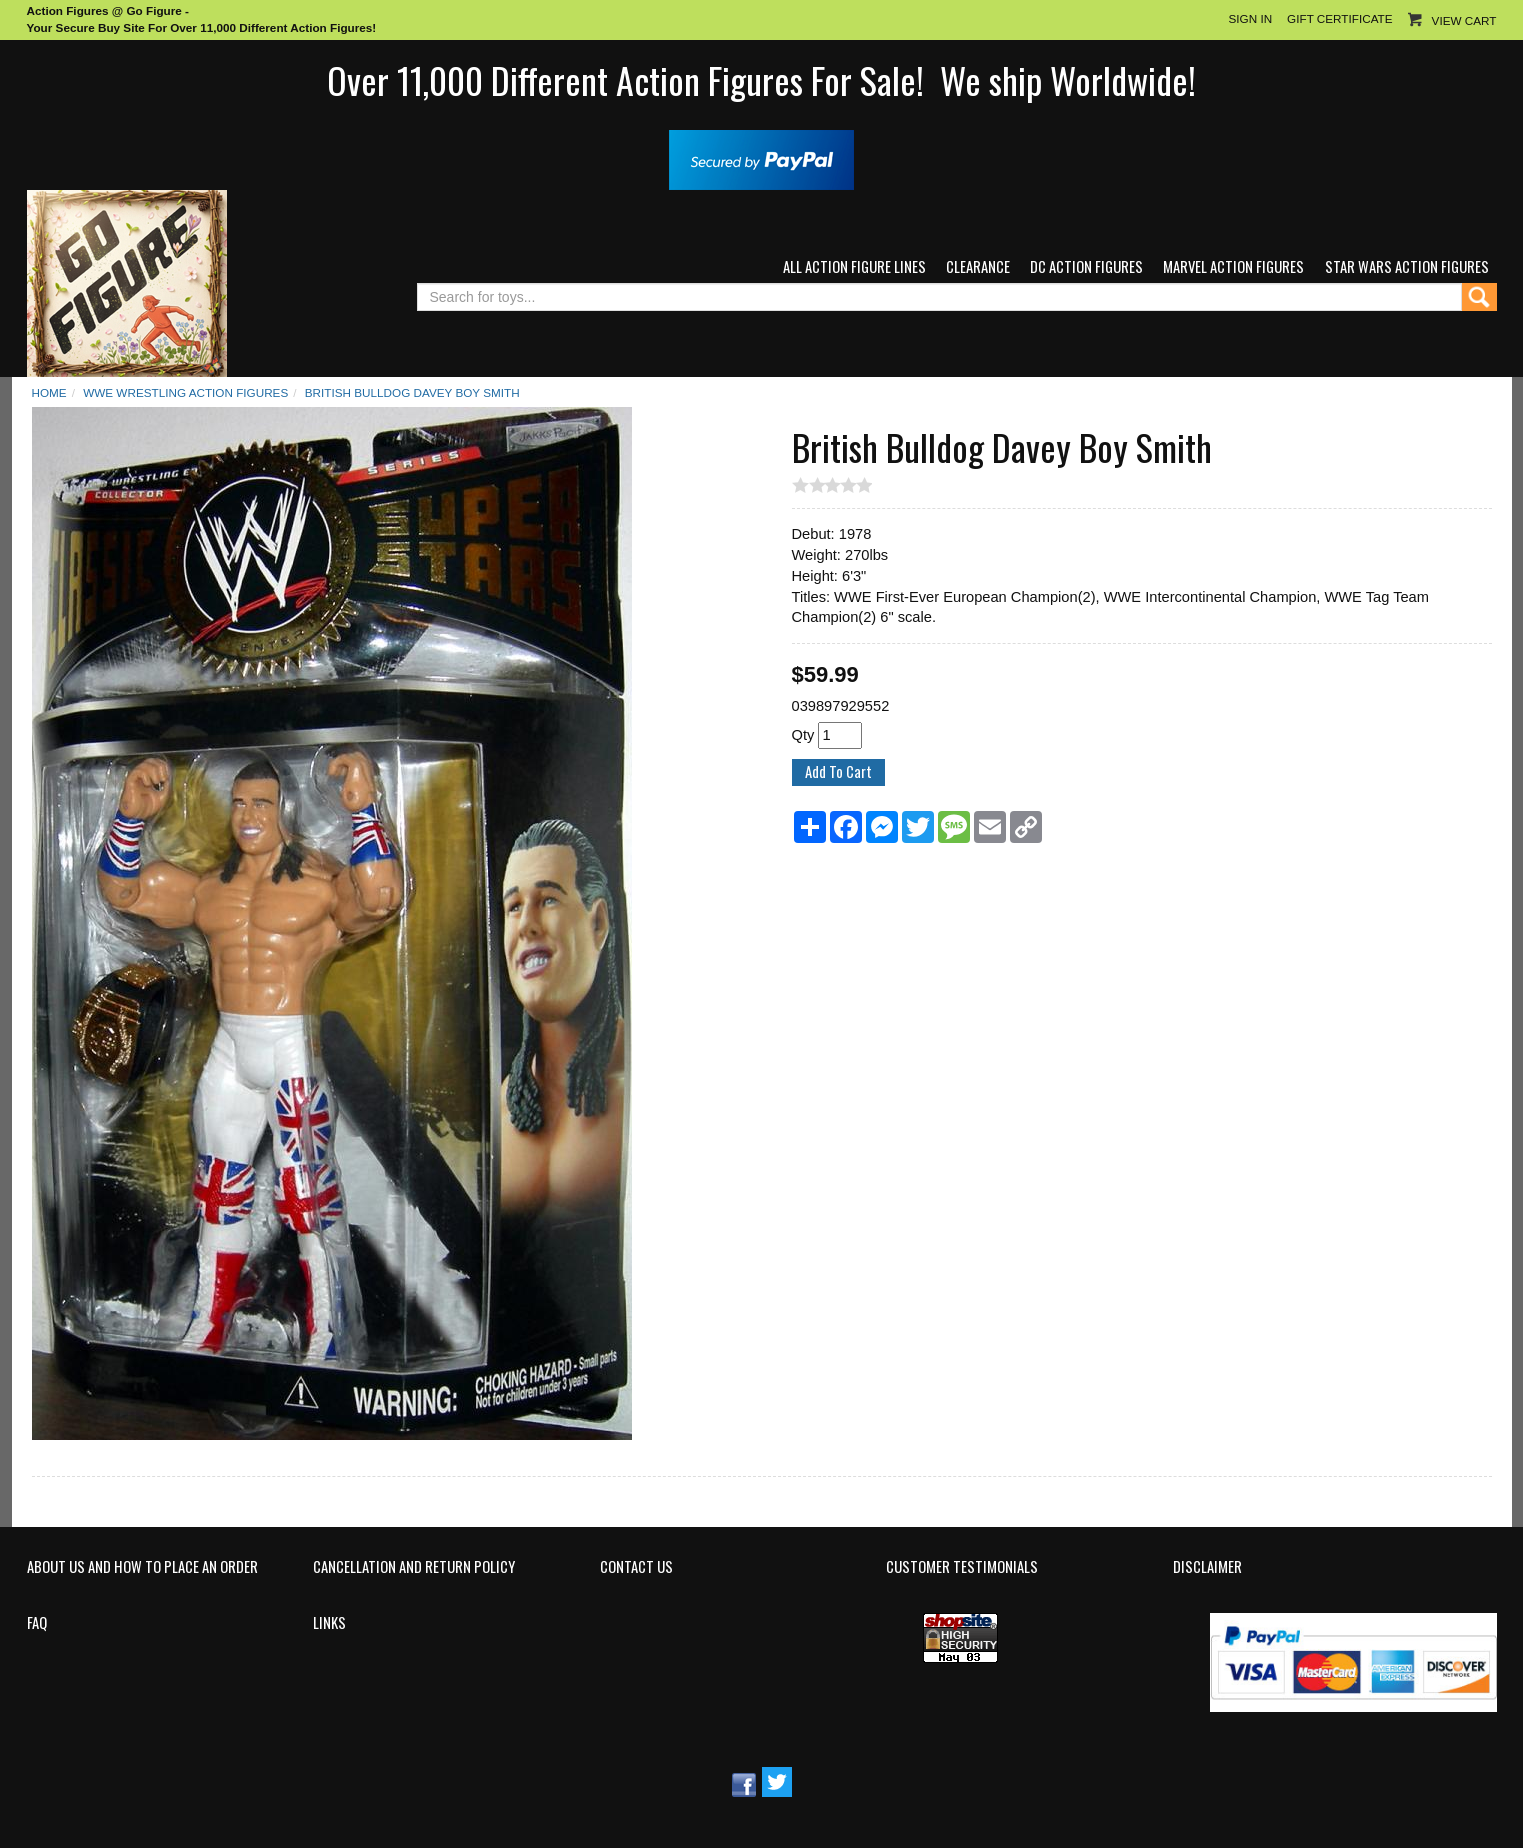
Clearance (978, 266)
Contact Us (636, 1567)
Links (329, 1623)
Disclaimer (1207, 1567)
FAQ (37, 1623)
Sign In (1250, 18)
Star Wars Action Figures (1407, 266)
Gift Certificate (1339, 18)
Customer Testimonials (962, 1567)
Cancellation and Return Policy (414, 1567)
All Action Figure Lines (854, 266)
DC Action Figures (1086, 266)
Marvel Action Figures (1233, 266)
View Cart (1464, 20)
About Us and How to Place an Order (142, 1567)
